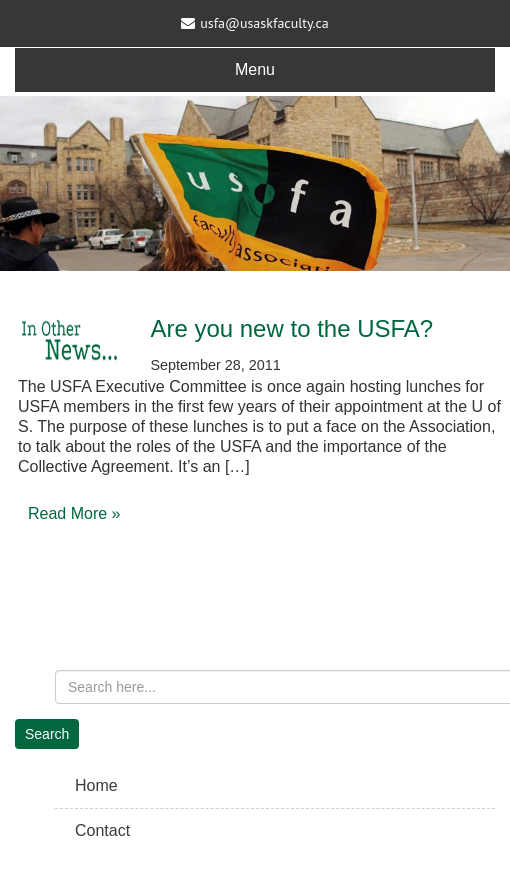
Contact (102, 830)
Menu (255, 69)
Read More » (74, 513)
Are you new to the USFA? (291, 328)
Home (96, 785)
